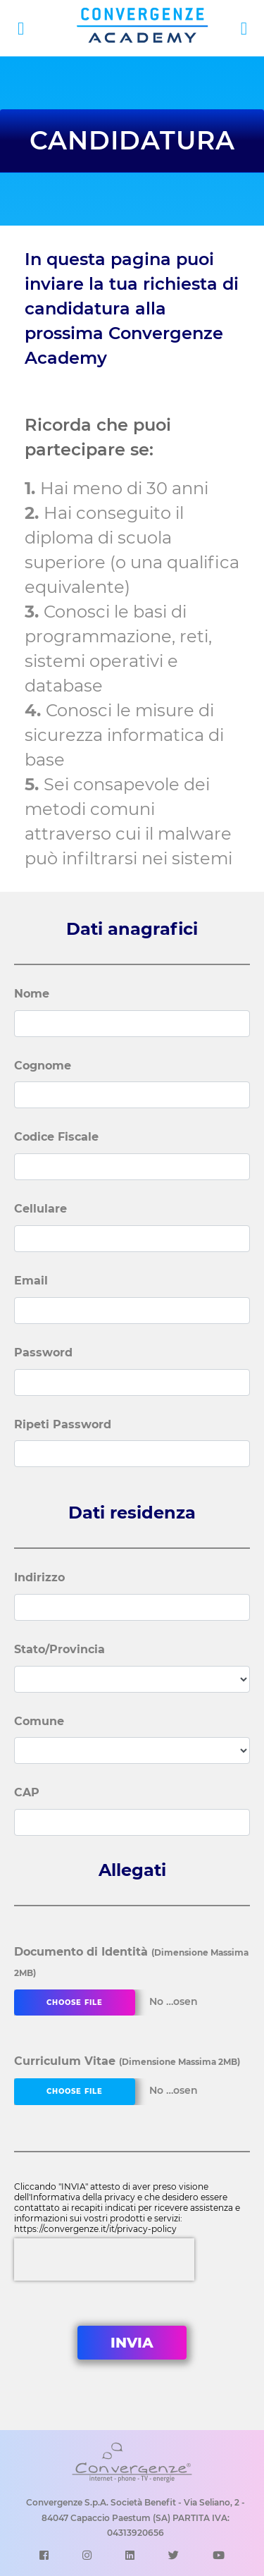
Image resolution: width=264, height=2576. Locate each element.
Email (31, 1280)
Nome (31, 993)
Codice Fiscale (56, 1136)
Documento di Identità (131, 1961)
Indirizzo (39, 1577)
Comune (39, 1721)
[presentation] (104, 2259)
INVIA (132, 2342)
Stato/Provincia (59, 1649)
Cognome (42, 1065)
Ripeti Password (62, 1424)
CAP (26, 1792)
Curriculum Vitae (127, 2061)
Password (43, 1352)
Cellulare (40, 1208)
